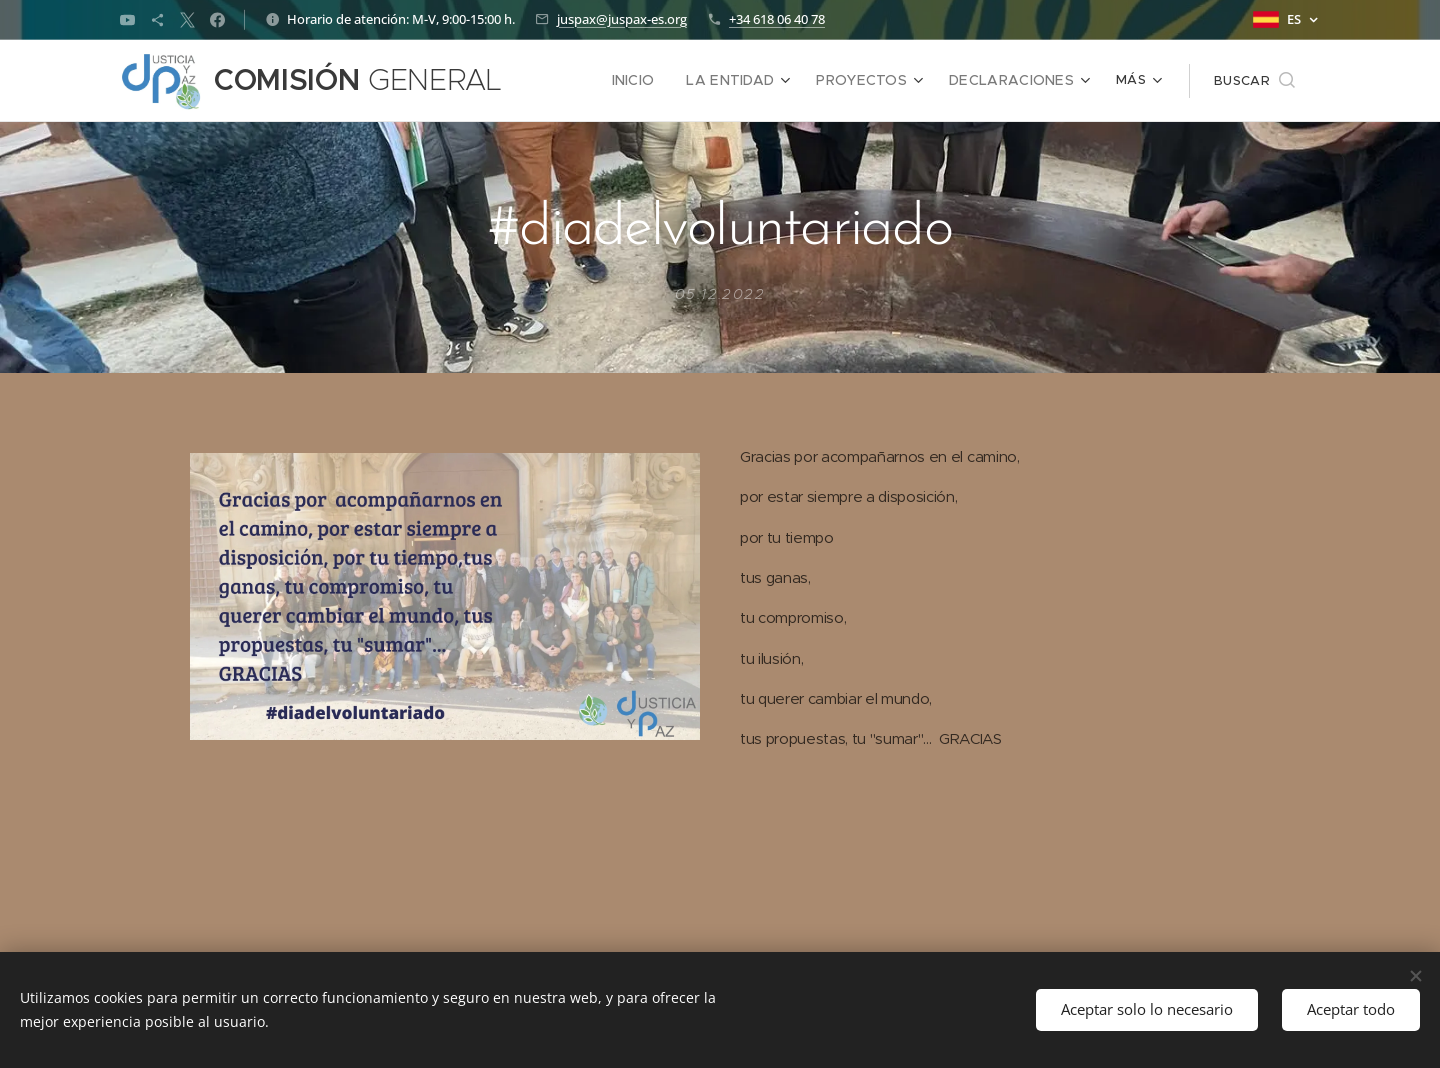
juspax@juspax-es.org (622, 19)
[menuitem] (571, 81)
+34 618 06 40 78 (777, 19)
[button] (1254, 81)
